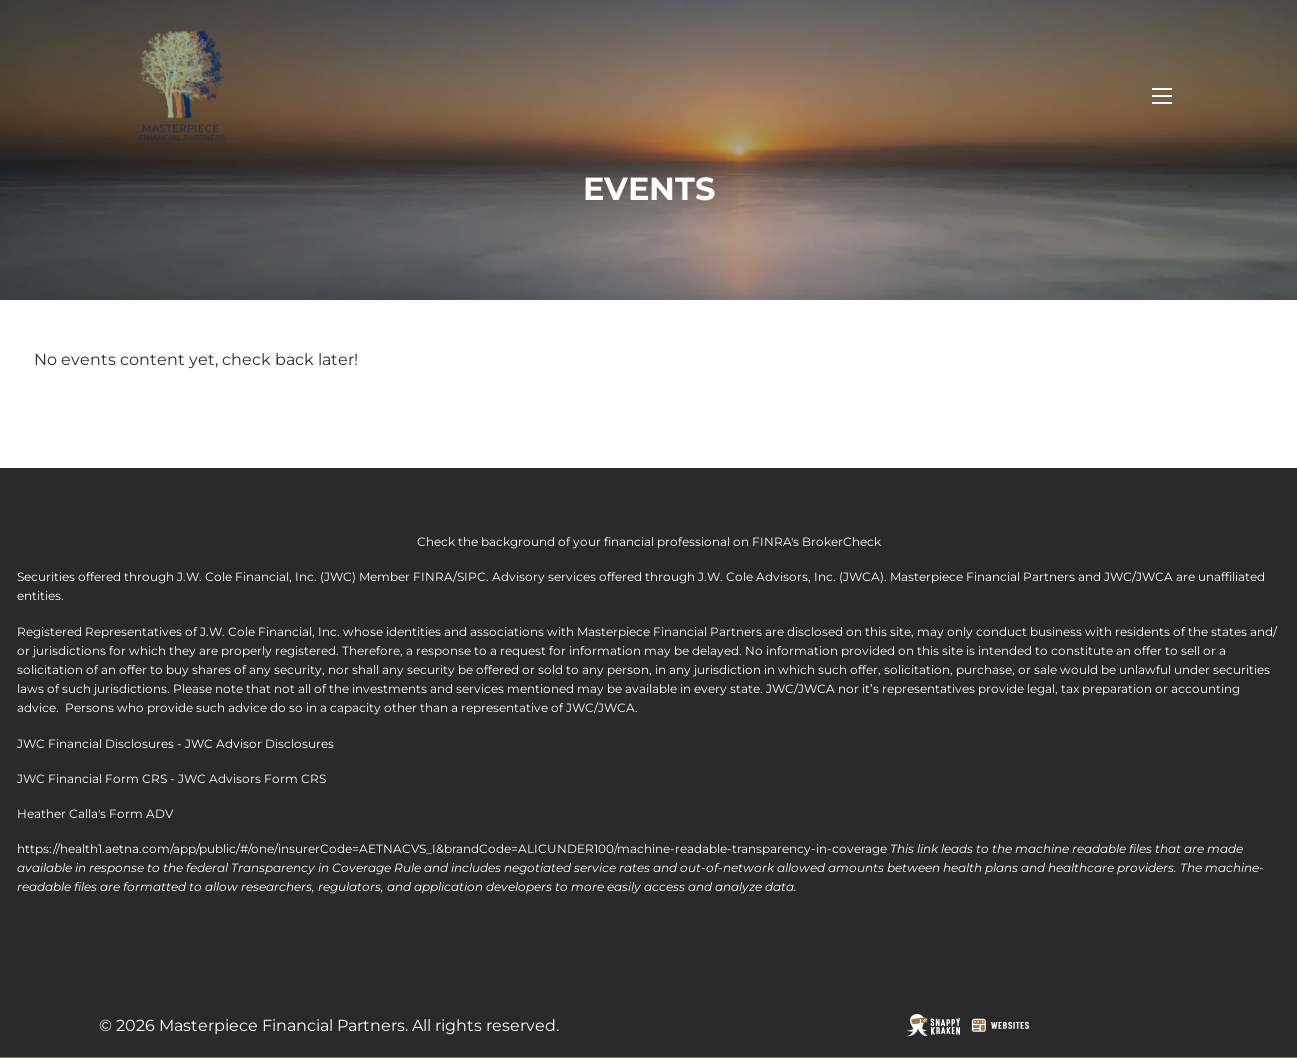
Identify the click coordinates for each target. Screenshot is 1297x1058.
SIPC (471, 576)
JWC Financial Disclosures (95, 743)
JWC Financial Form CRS (92, 778)
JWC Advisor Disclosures (259, 743)
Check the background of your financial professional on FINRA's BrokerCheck (649, 541)
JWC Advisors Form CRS (252, 778)
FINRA (433, 576)
